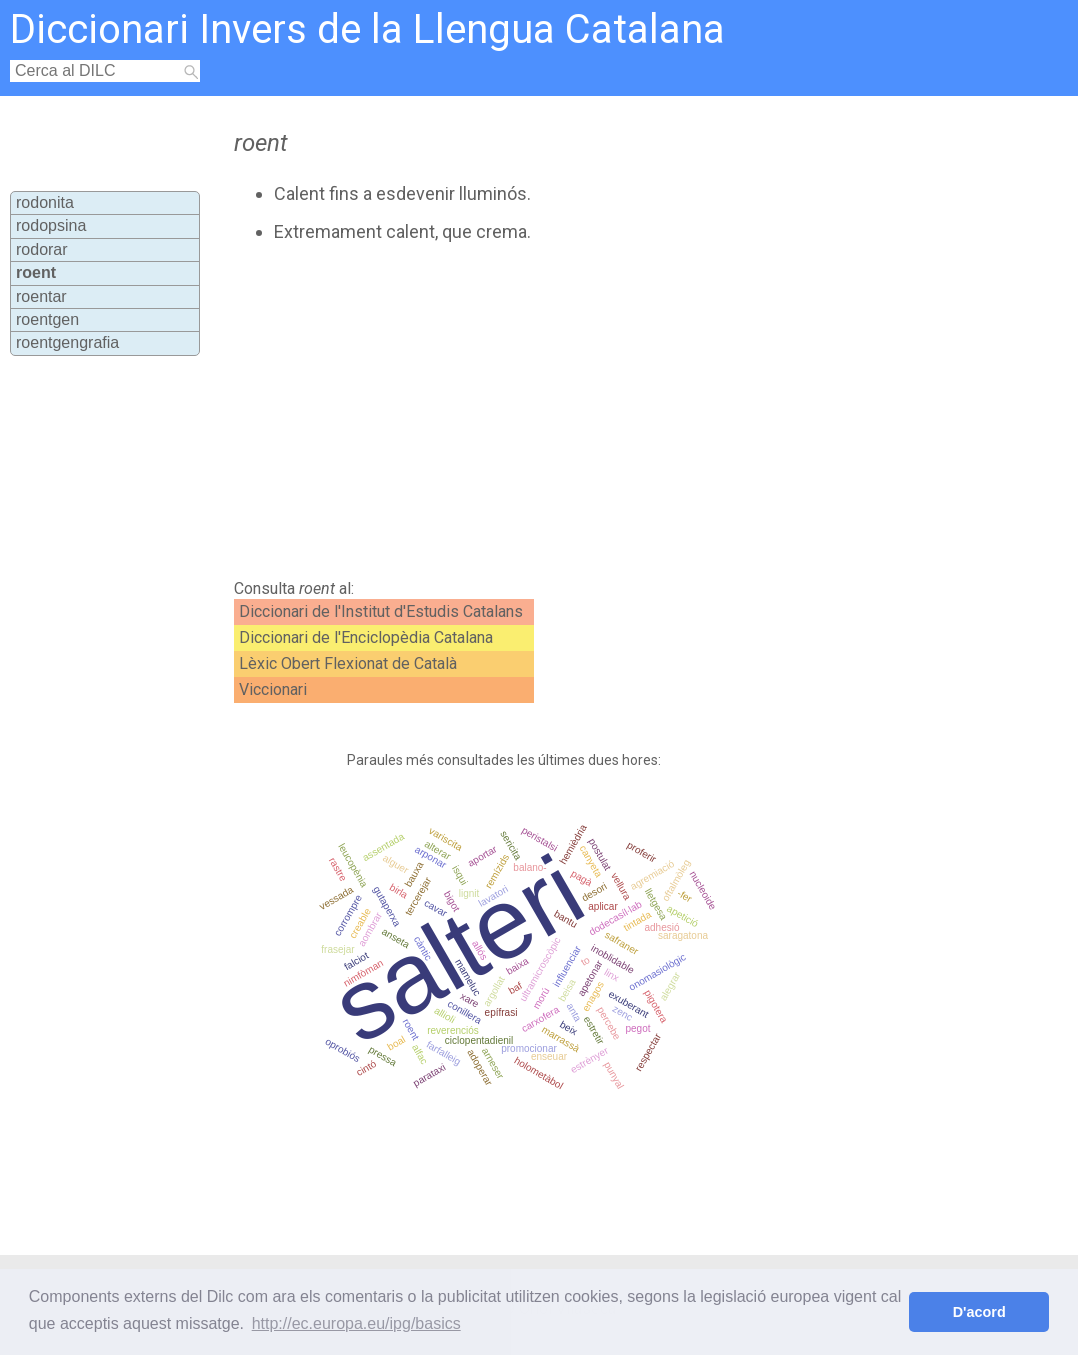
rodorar (42, 249)
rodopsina (51, 225)
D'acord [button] (979, 1312)
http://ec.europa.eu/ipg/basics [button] (356, 1323)
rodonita (45, 202)
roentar (41, 296)
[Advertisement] (568, 411)
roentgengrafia (67, 342)
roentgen (47, 319)
